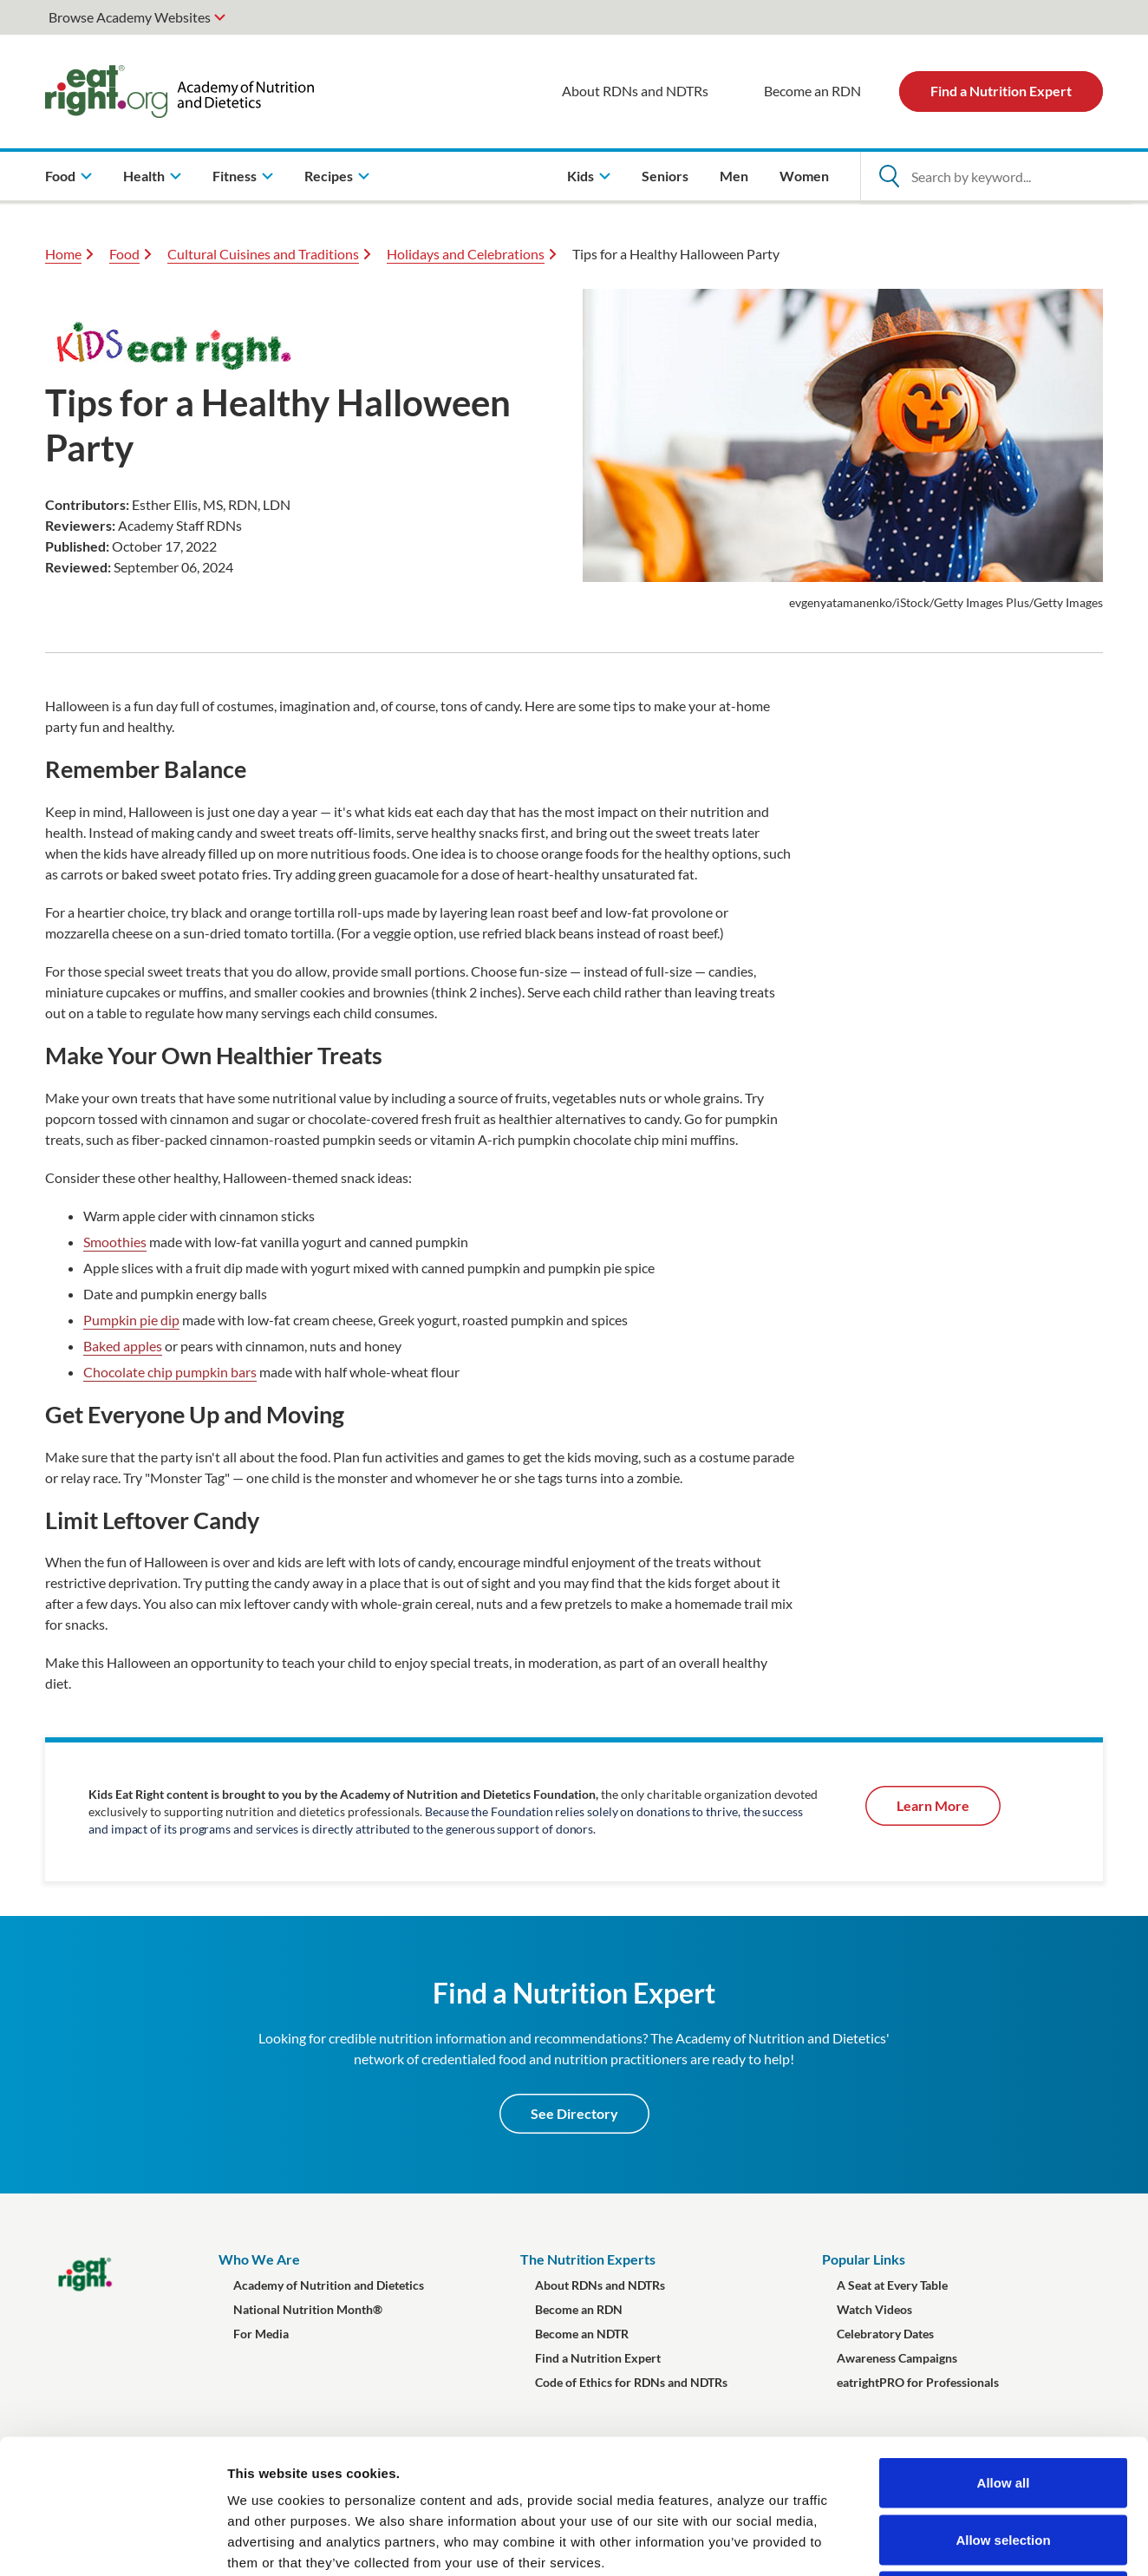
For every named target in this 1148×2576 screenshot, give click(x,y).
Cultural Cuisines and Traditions (263, 253)
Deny (1004, 2462)
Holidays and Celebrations (466, 253)
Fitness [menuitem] (234, 175)
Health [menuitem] (144, 175)
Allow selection (1003, 2405)
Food (124, 253)
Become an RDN (812, 90)
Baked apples (122, 1345)
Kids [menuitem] (580, 175)
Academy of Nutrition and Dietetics (329, 2285)
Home (63, 253)
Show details (910, 2541)
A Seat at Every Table (892, 2285)
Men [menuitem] (734, 175)
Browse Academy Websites (130, 17)
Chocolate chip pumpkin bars (170, 1371)
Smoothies (115, 1241)
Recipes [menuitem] (328, 175)
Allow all (1003, 2348)
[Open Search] (889, 176)
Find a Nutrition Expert (1001, 90)
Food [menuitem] (60, 175)
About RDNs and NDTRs (635, 90)
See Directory (574, 2113)
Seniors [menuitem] (665, 175)
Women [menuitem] (804, 175)
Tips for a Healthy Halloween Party (675, 253)
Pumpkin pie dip (131, 1319)
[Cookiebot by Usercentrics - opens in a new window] (112, 2542)
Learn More (933, 1805)
